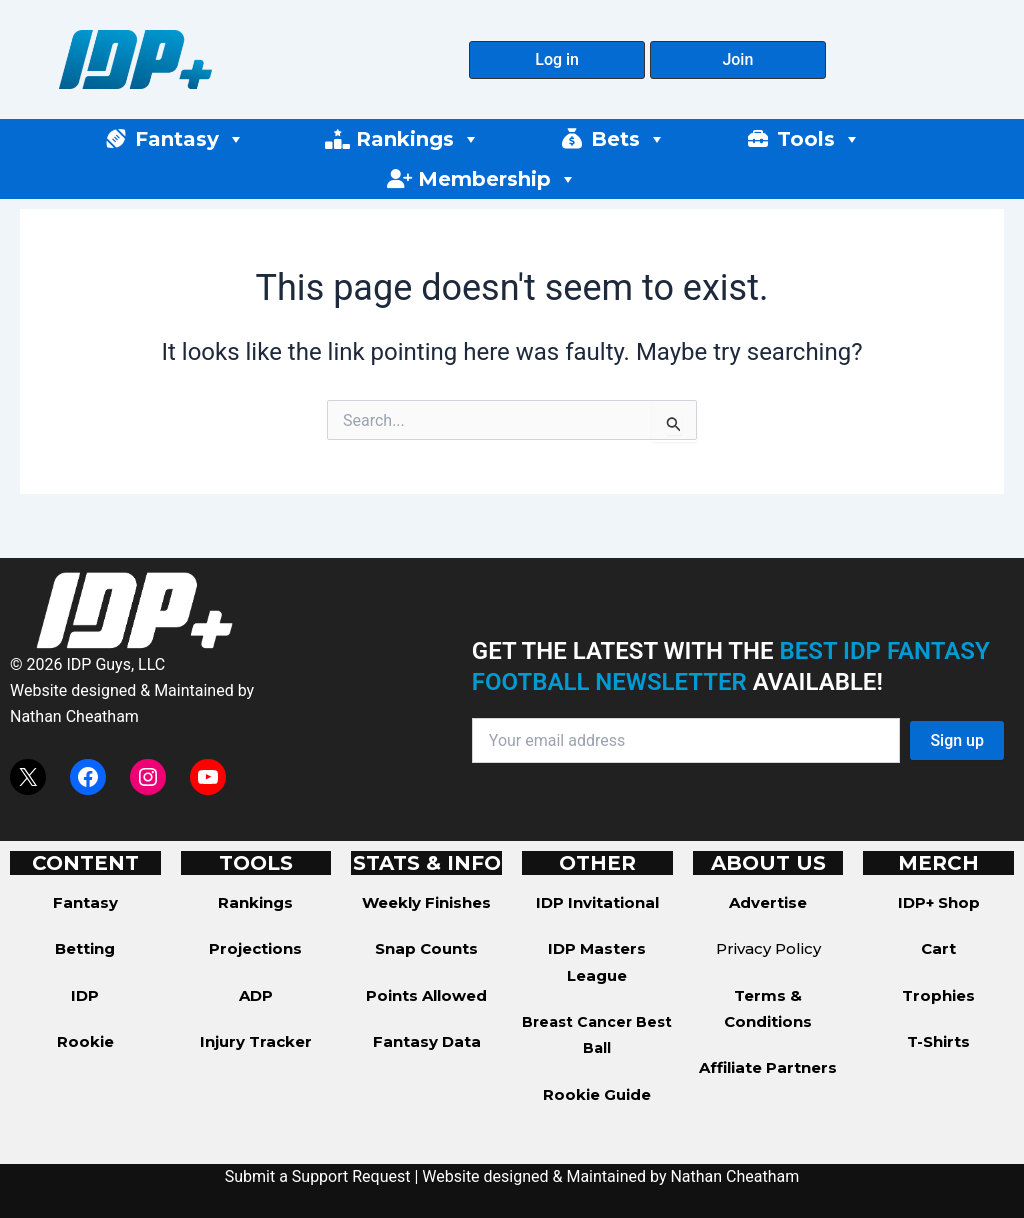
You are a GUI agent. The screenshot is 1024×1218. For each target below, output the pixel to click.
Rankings (418, 139)
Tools (819, 139)
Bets (628, 139)
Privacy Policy (768, 948)
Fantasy (190, 139)
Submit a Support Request (318, 1176)
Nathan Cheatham (74, 716)
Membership (497, 179)
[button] (557, 60)
